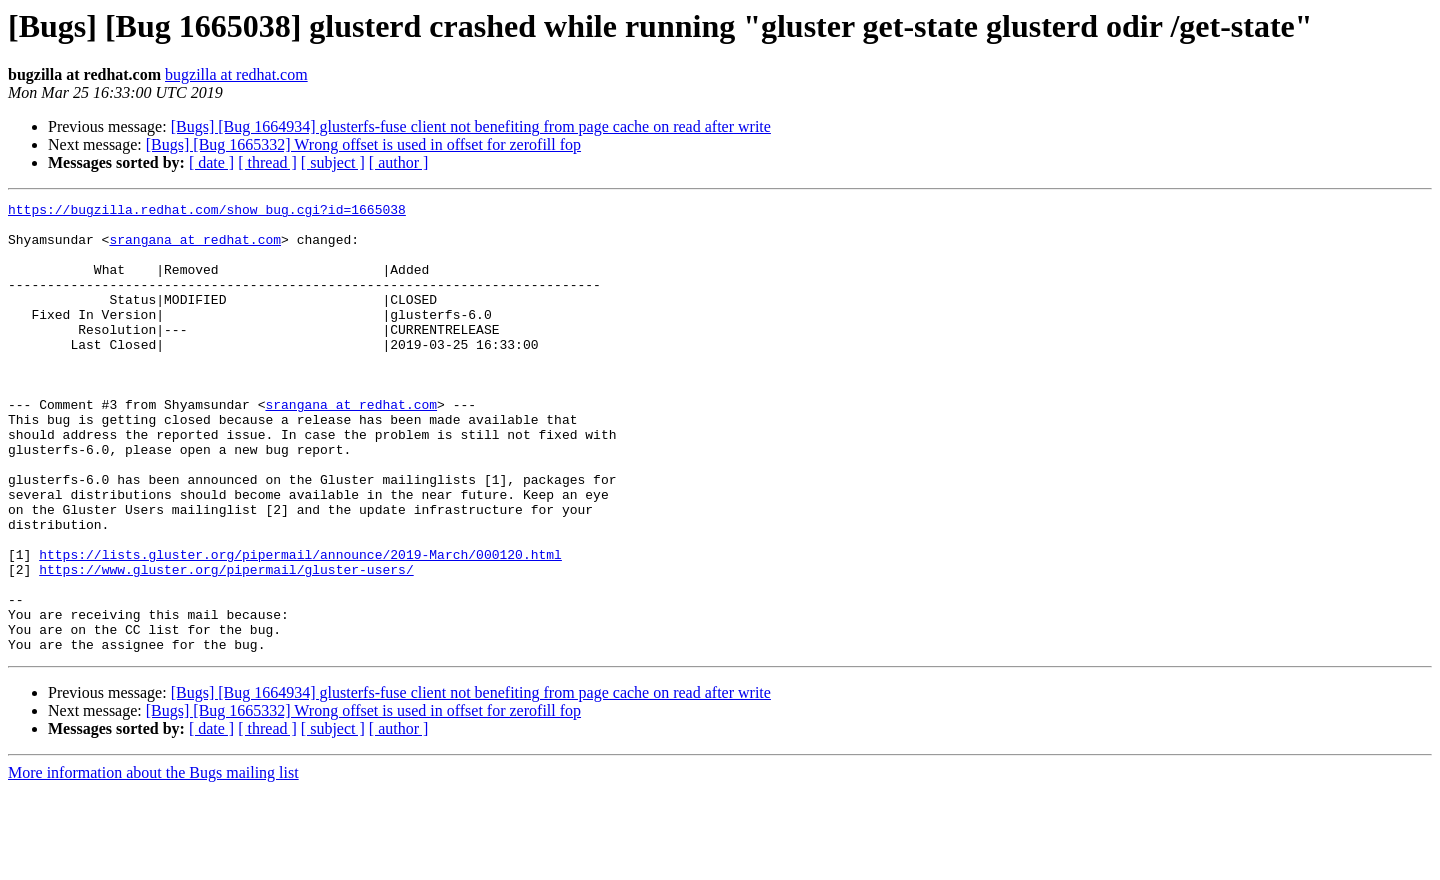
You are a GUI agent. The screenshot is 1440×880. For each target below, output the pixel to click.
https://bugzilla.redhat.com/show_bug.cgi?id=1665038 (207, 212)
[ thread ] (267, 162)
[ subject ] (333, 162)
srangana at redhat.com (195, 248)
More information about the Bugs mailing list (153, 862)
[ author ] (399, 162)
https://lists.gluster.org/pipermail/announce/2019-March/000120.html (300, 626)
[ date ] (211, 162)
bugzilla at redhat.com (236, 74)
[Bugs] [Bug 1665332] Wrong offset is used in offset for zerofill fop (363, 144)
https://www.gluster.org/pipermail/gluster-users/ (226, 644)
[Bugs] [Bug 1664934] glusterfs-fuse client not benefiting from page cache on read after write (471, 126)
